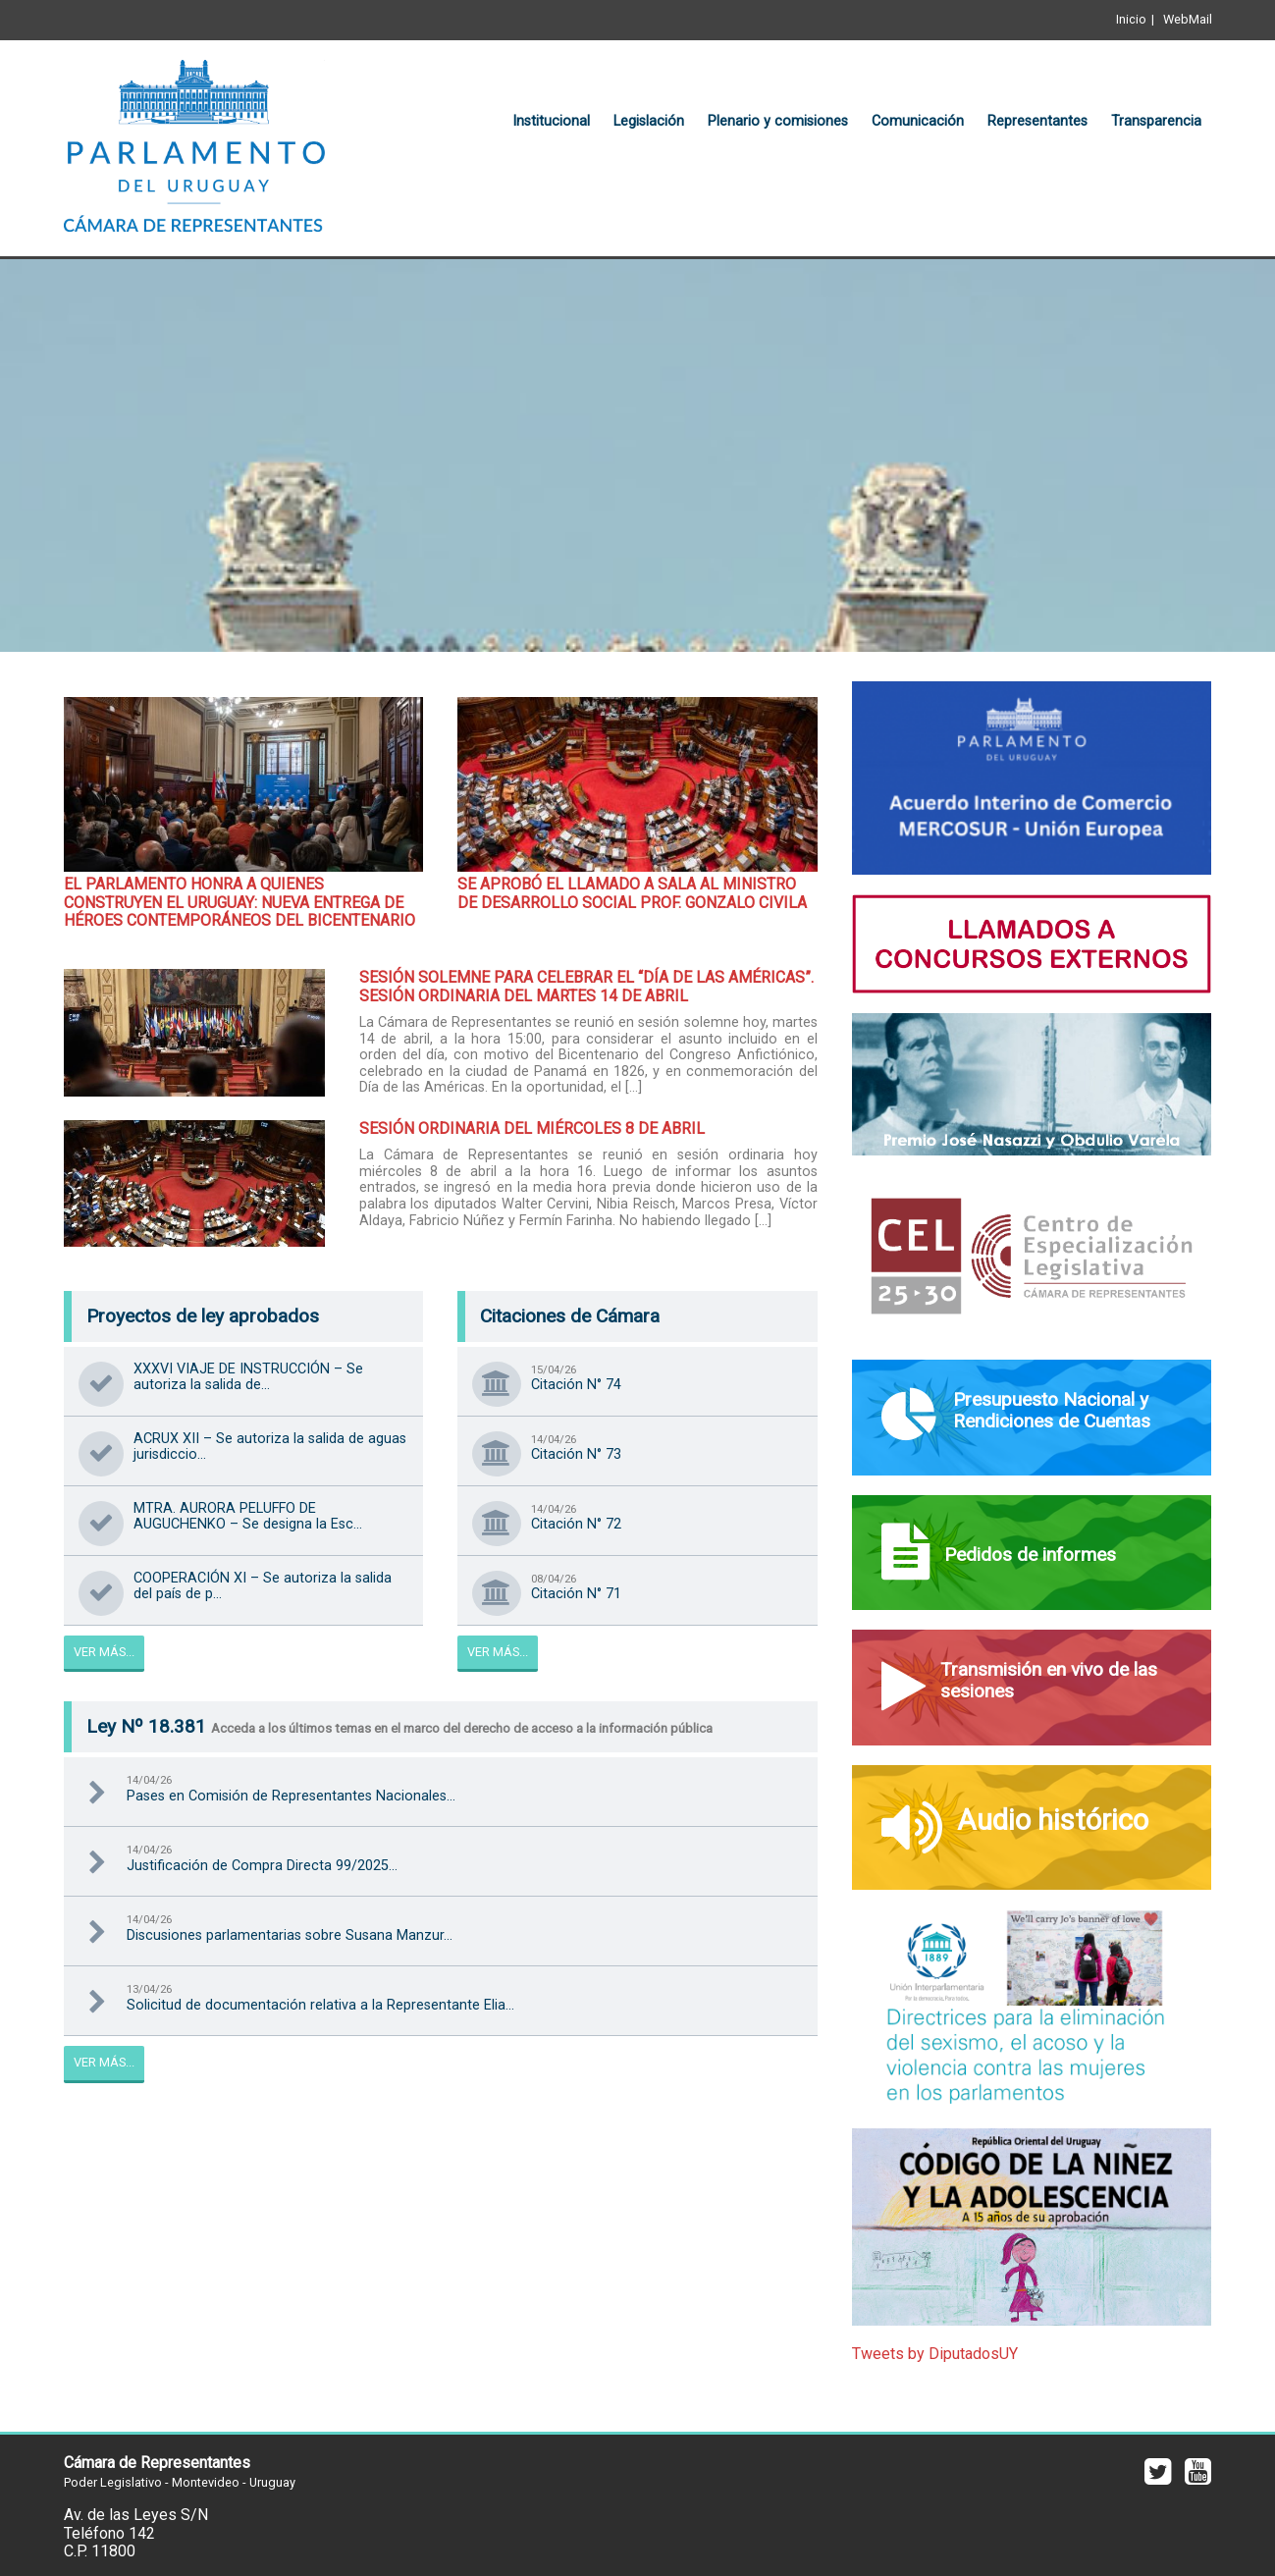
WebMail (1187, 19)
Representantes (1037, 121)
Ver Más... (104, 1651)
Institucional (551, 121)
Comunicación (918, 121)
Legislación (648, 121)
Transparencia (1156, 121)
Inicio (1131, 19)
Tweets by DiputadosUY (935, 2353)
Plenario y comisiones (778, 121)
